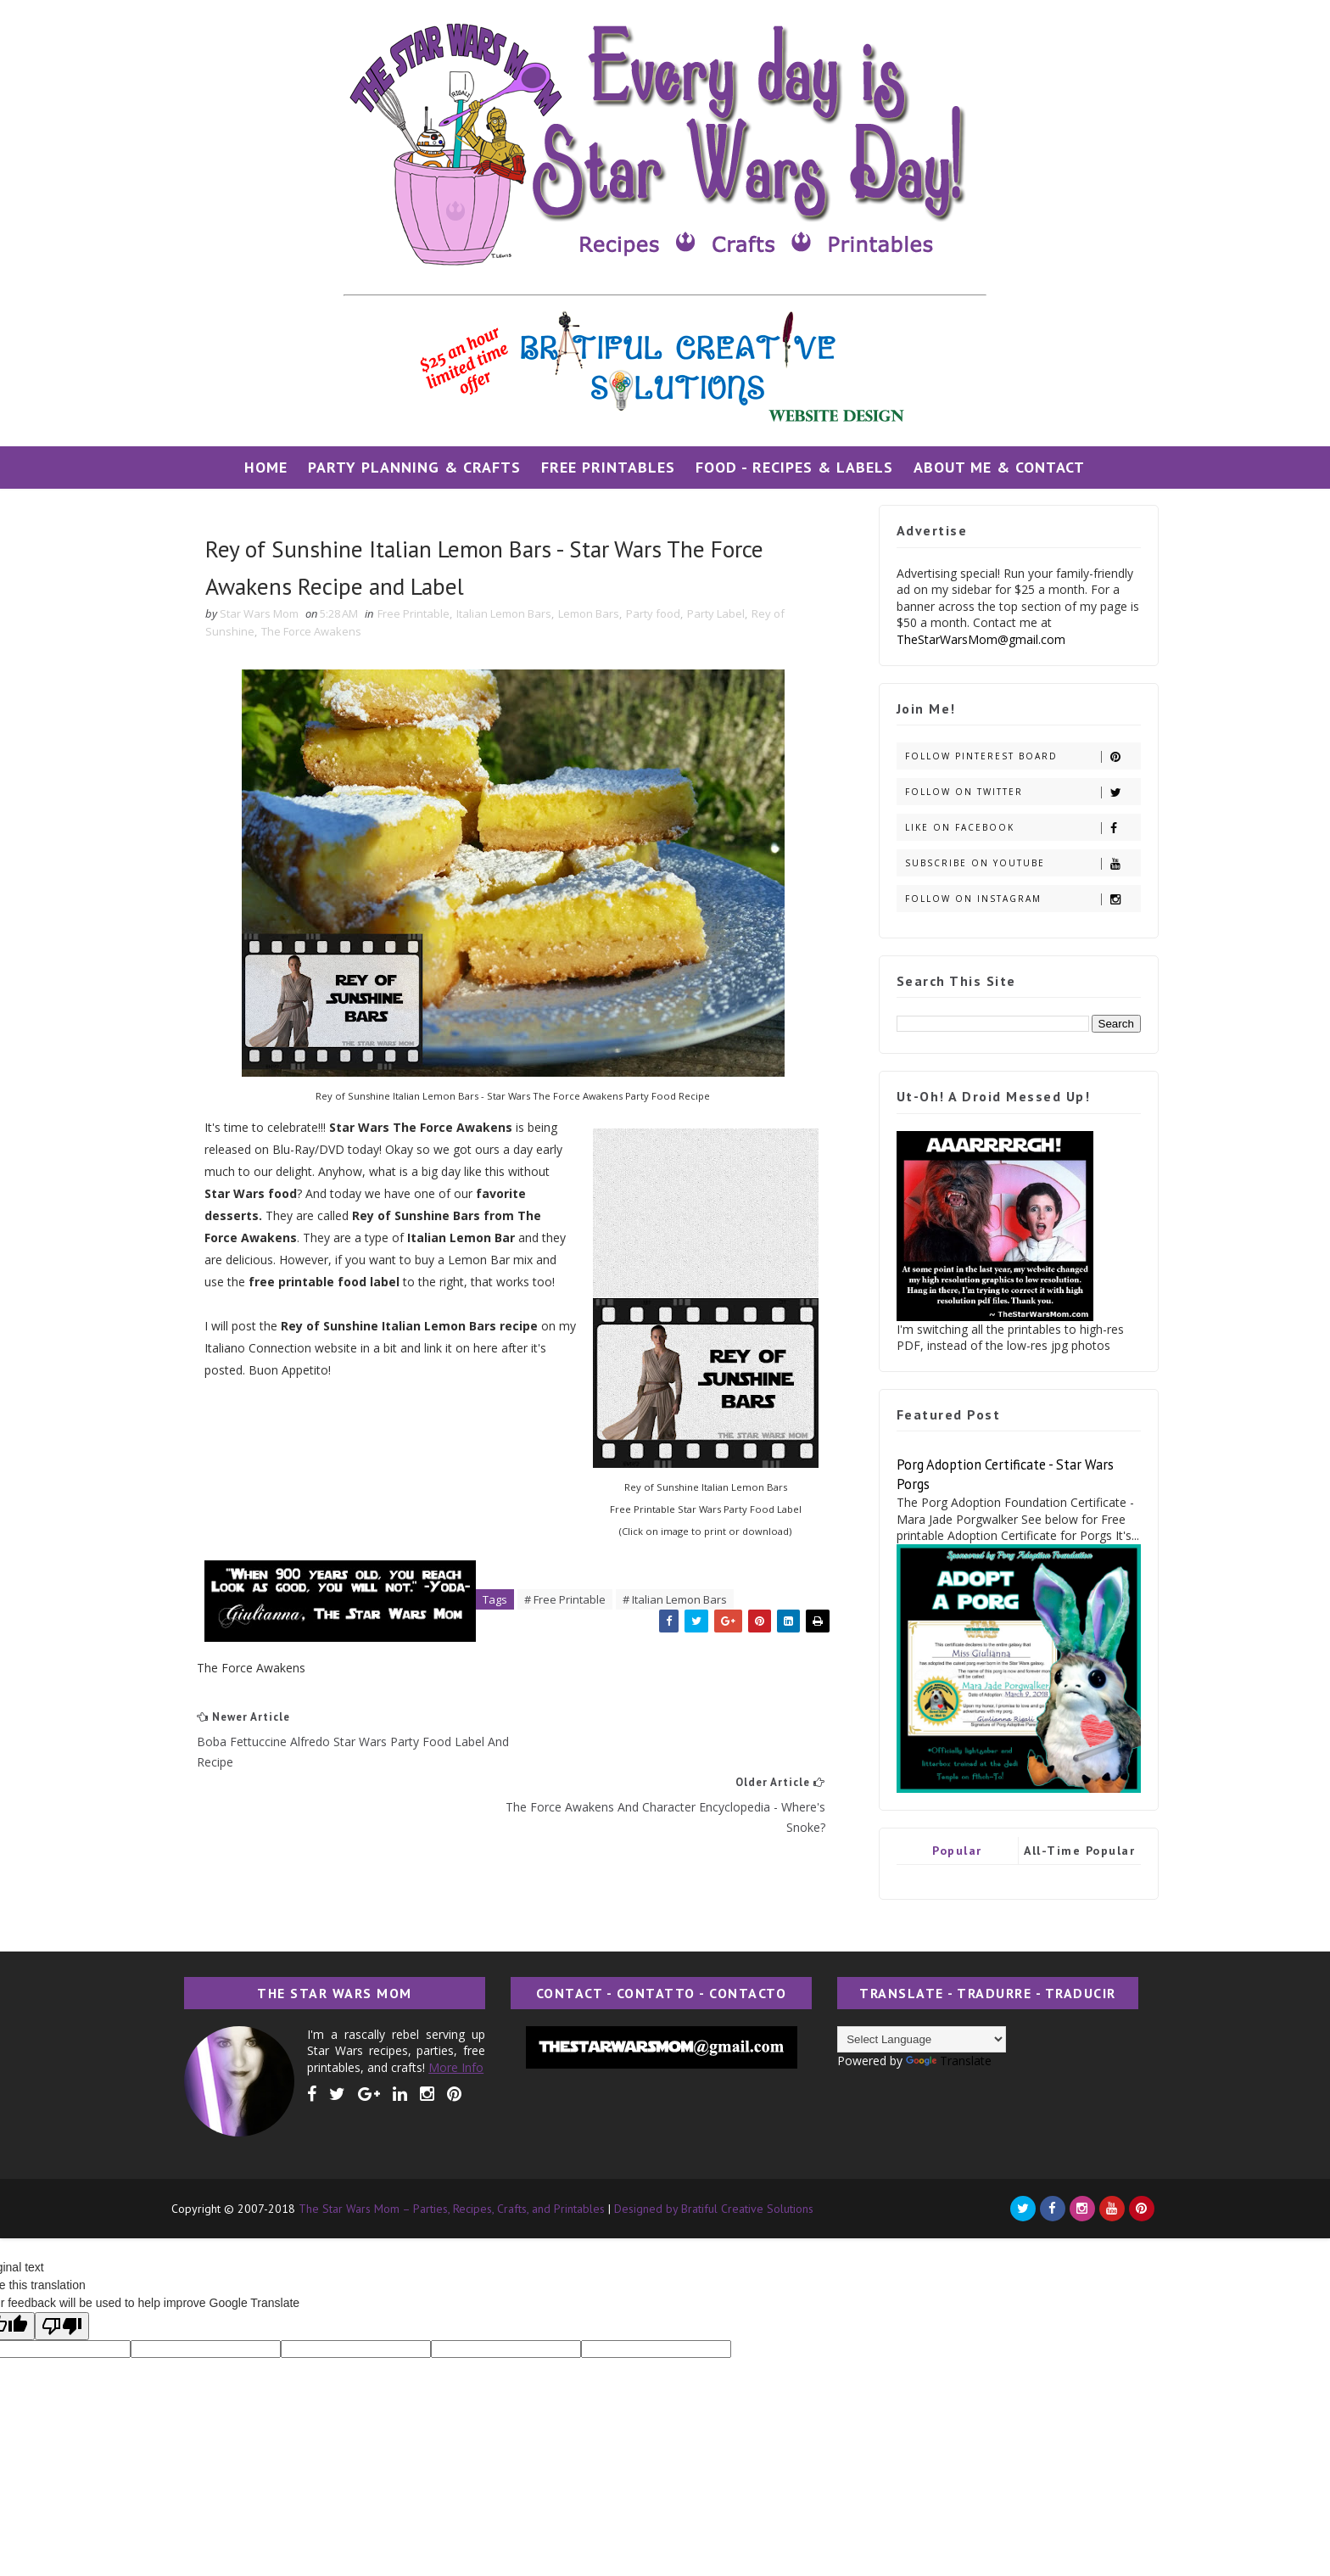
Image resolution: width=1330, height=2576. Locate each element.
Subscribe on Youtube (1016, 863)
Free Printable (419, 615)
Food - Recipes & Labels (795, 467)
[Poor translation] (62, 2326)
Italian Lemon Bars (509, 615)
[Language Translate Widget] (915, 2039)
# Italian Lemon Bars (681, 1602)
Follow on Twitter (1016, 792)
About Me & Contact (1000, 467)
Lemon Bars (594, 615)
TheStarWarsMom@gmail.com (975, 639)
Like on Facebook (1016, 827)
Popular (951, 1851)
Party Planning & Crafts (415, 467)
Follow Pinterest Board (1016, 756)
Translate (943, 2060)
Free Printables (609, 467)
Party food (659, 615)
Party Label (722, 615)
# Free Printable (571, 1602)
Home (266, 467)
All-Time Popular (1074, 1851)
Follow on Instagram (1016, 899)
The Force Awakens (317, 633)
